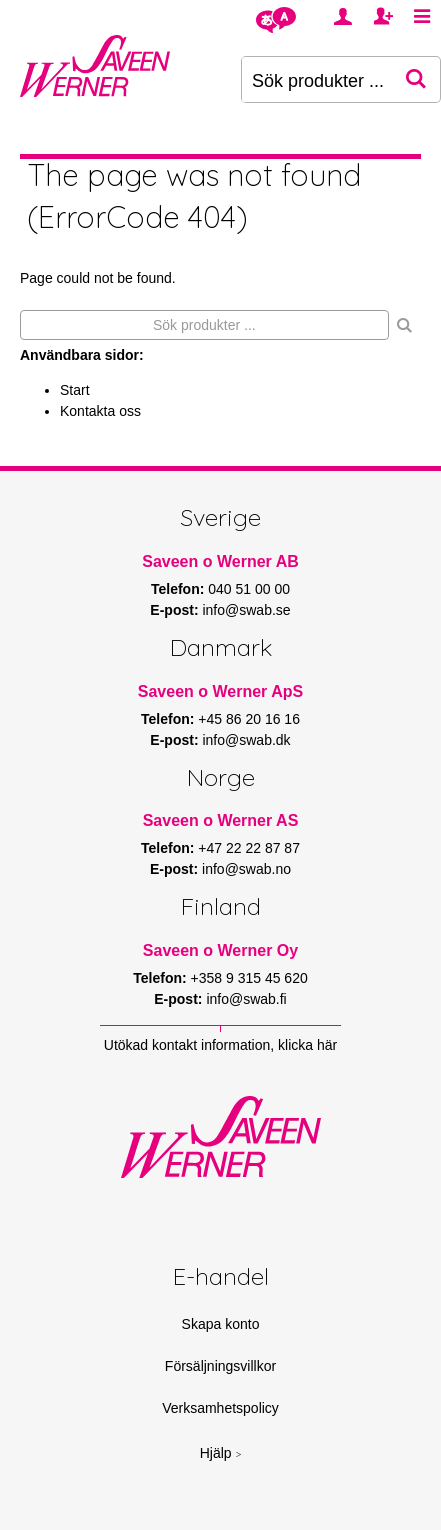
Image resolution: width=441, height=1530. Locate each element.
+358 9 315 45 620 (249, 978)
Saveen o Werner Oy (220, 950)
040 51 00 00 (249, 589)
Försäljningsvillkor (220, 1366)
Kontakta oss (100, 411)
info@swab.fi (246, 999)
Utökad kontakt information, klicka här (220, 1045)
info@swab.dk (246, 740)
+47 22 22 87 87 (249, 848)
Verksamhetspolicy (220, 1408)
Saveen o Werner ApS (220, 691)
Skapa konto (221, 1324)
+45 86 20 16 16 (249, 719)
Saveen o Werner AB (220, 561)
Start (75, 390)
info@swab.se (246, 610)
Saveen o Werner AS (221, 820)
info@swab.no (246, 869)
